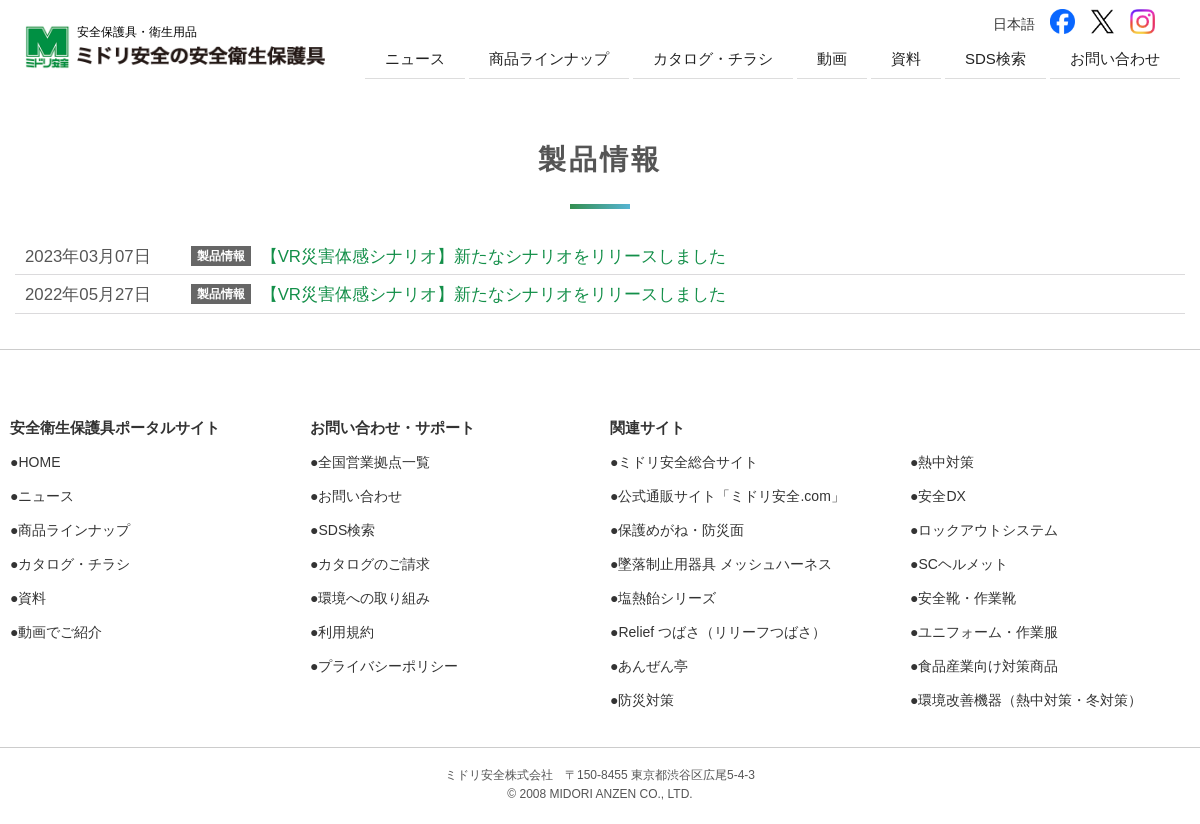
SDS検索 (995, 58)
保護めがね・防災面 (681, 530)
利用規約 (346, 632)
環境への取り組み (374, 598)
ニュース (415, 58)
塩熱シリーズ (667, 598)
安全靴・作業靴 (967, 598)
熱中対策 (946, 462)
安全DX (941, 496)
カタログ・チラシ (713, 58)
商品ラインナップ (549, 58)
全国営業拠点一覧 (374, 462)
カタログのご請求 (374, 564)
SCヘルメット (962, 564)
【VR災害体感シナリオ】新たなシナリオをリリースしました (493, 256)
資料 (906, 58)
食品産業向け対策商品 (988, 666)
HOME (39, 462)
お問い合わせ (1115, 58)
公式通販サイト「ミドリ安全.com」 (731, 496)
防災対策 (646, 700)
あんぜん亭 (653, 666)
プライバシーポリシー (388, 666)
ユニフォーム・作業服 (988, 632)
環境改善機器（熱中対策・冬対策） (1030, 700)
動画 (832, 58)
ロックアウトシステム (988, 530)
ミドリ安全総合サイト (688, 462)
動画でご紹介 (60, 632)
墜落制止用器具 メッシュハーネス (725, 564)
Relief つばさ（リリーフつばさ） (722, 632)
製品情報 (221, 256)
